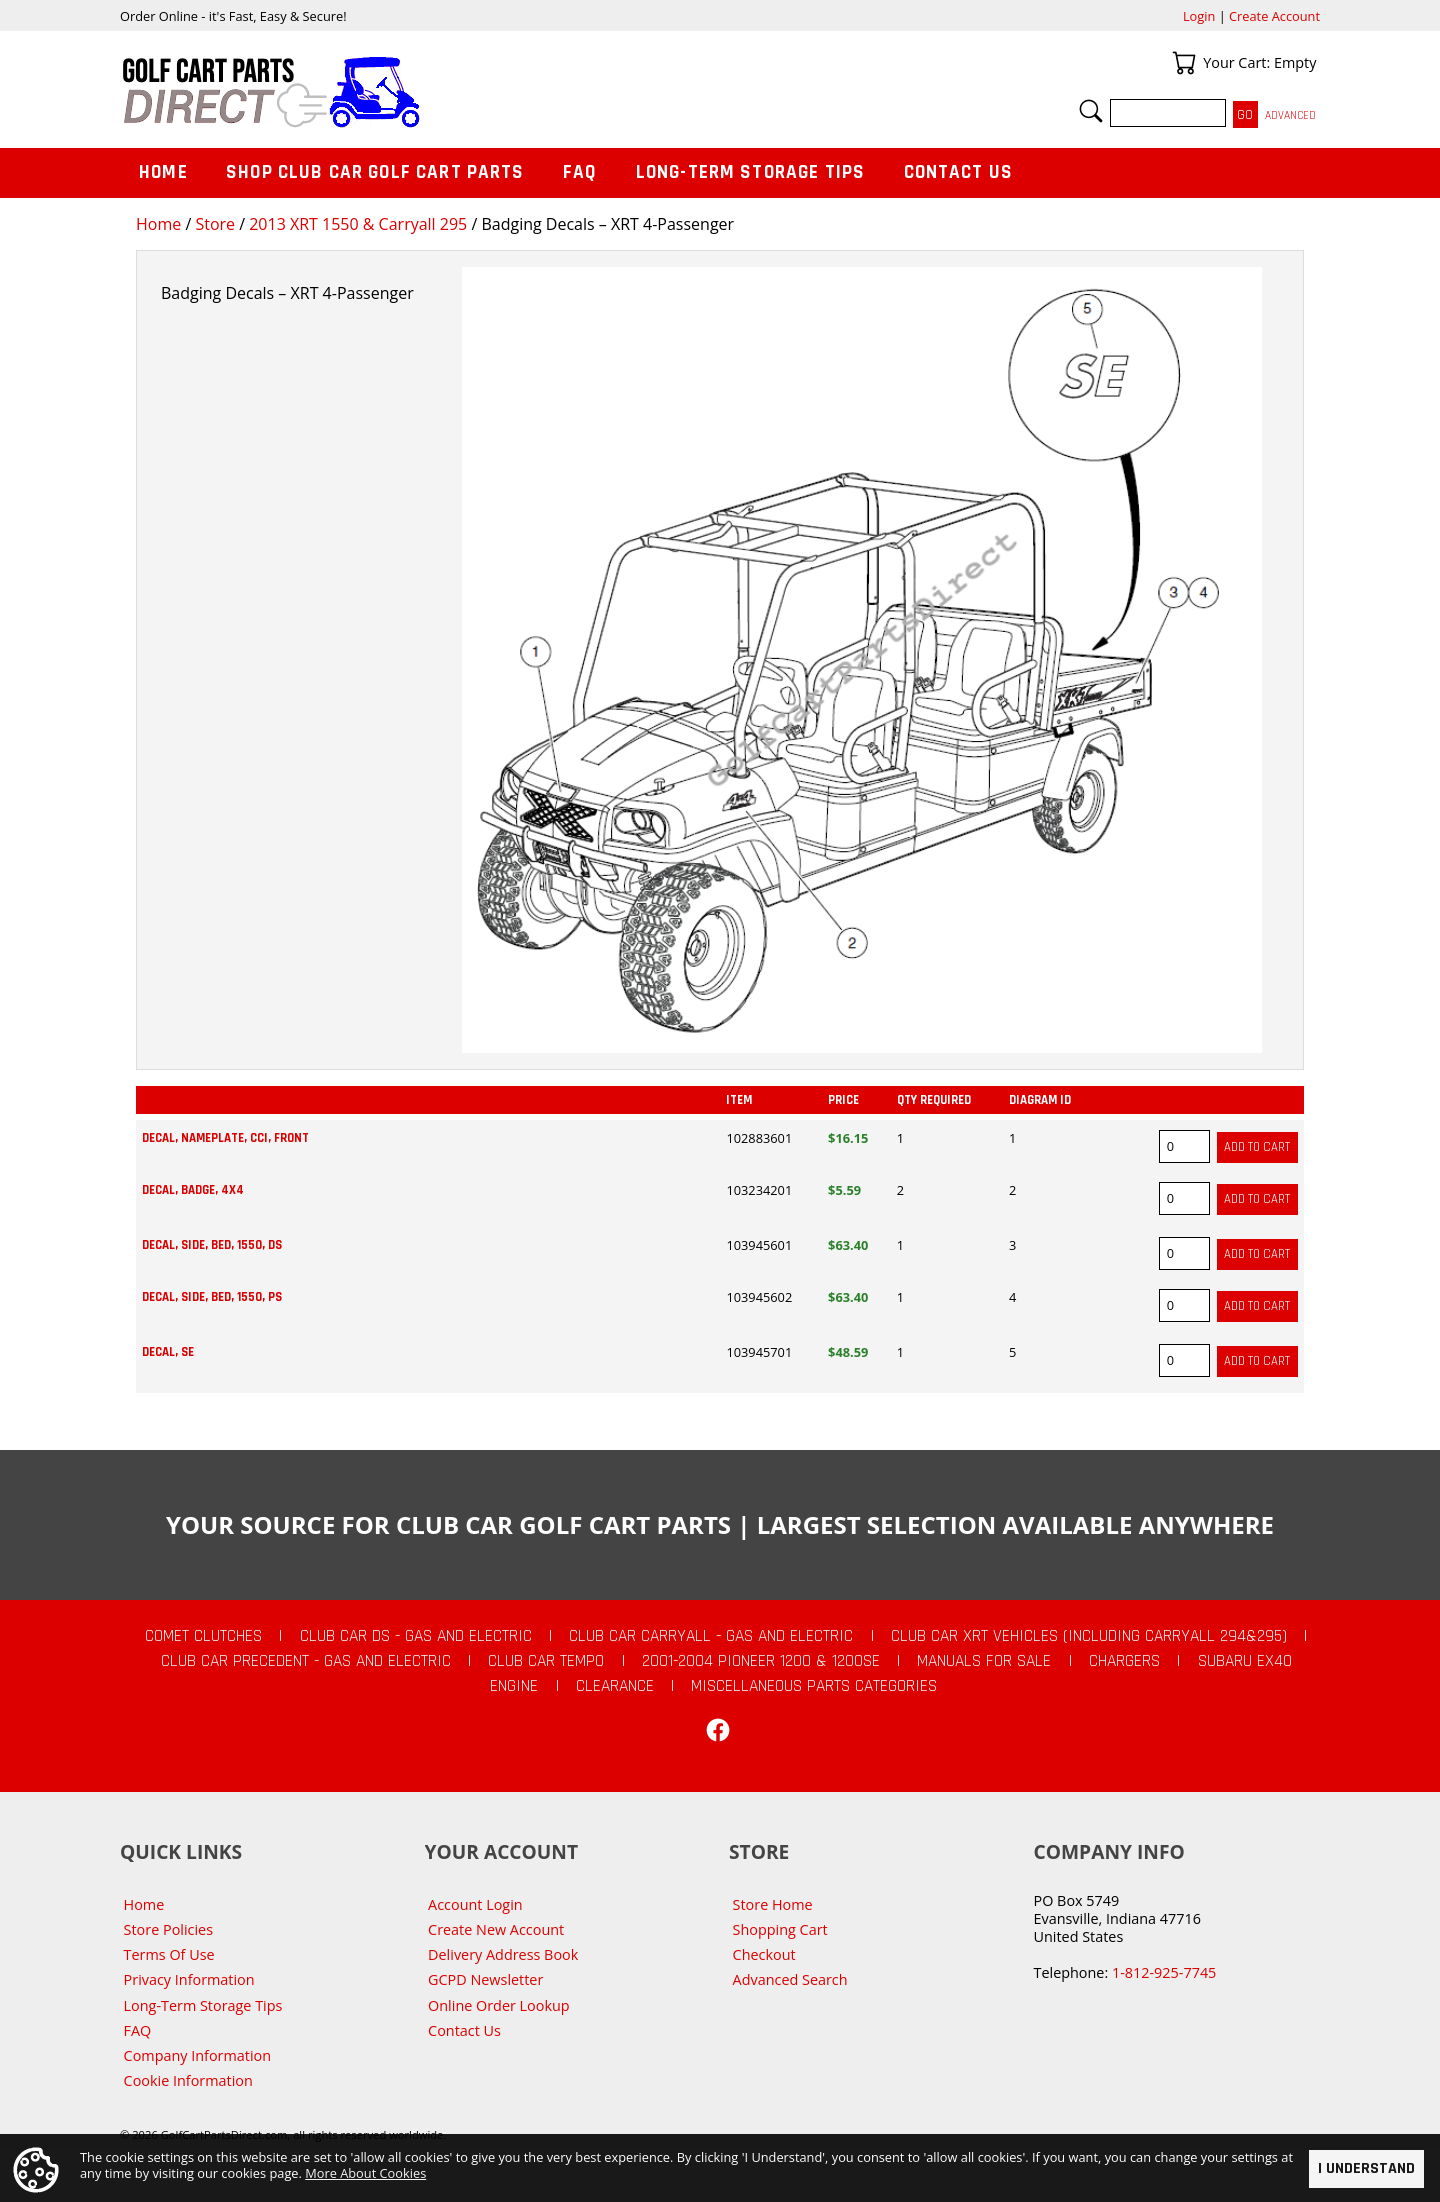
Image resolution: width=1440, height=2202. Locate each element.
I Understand (1366, 2168)
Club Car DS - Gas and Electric (416, 1636)
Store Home (773, 1904)
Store (215, 224)
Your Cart (1184, 63)
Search (1091, 111)
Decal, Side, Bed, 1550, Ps (212, 1297)
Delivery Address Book (503, 1954)
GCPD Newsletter (485, 1979)
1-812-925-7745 (1164, 1972)
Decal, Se (168, 1352)
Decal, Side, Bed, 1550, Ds (212, 1245)
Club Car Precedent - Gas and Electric (306, 1661)
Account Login (475, 1904)
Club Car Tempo (546, 1661)
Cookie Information (188, 2080)
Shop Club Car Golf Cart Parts (375, 172)
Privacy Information (189, 1979)
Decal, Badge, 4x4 (193, 1190)
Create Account (1274, 16)
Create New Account (496, 1929)
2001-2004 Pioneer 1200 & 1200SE (761, 1661)
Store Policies (168, 1929)
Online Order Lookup (499, 2005)
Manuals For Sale (984, 1661)
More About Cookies (365, 2173)
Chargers (1124, 1661)
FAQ (580, 172)
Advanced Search (790, 1979)
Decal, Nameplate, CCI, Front (225, 1138)
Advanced (1290, 115)
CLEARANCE (615, 1686)
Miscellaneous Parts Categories (814, 1686)
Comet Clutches (203, 1636)
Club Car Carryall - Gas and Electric (711, 1636)
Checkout (764, 1954)
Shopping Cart (780, 1929)
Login (1199, 16)
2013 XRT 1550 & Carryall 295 (358, 224)
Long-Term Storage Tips (750, 172)
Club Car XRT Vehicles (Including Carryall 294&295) (1089, 1636)
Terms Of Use (169, 1954)
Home (158, 224)
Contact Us (959, 172)
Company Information (197, 2055)
